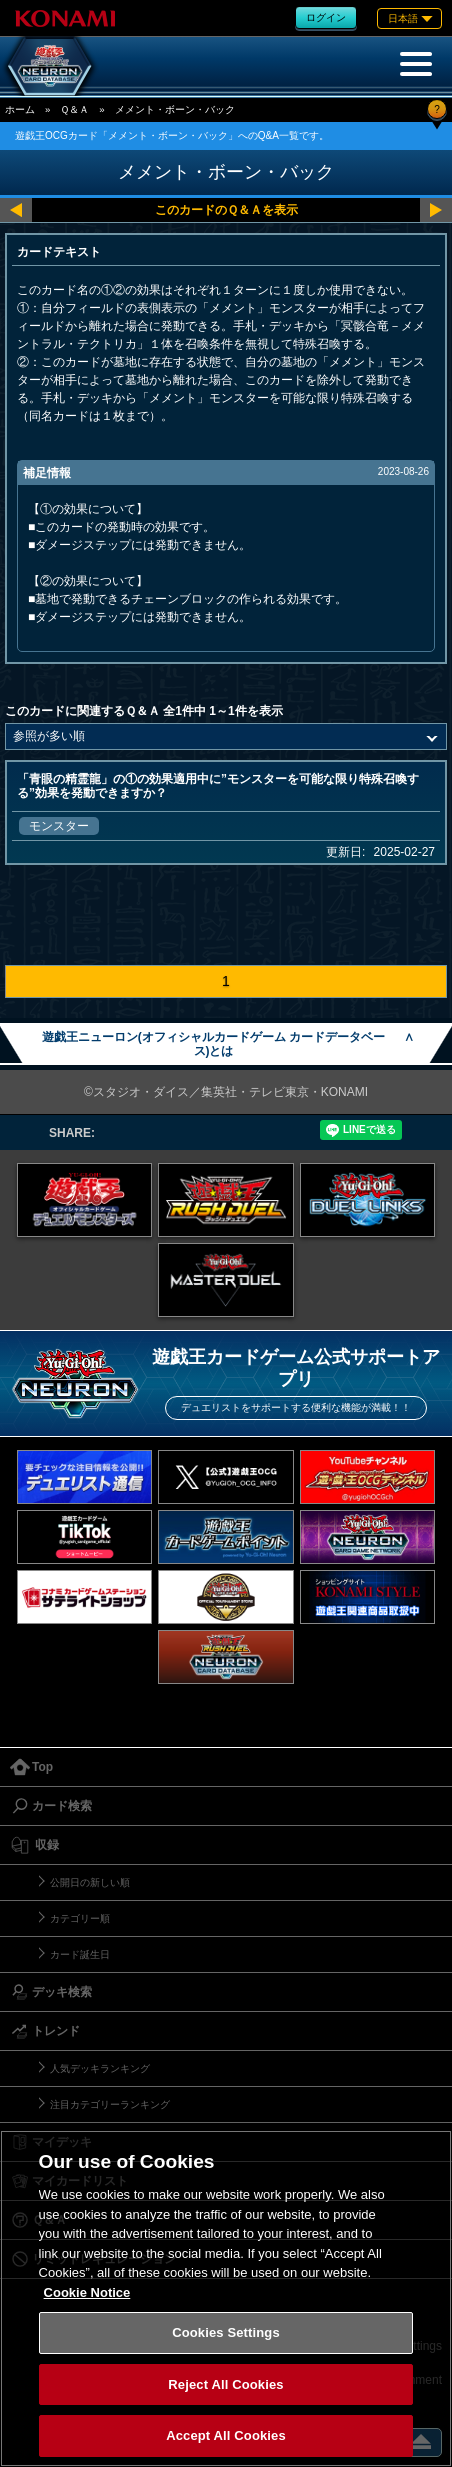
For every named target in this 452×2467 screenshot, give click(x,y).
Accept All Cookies (226, 2435)
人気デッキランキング (100, 2068)
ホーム (20, 109)
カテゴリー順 (80, 1918)
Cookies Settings (226, 2332)
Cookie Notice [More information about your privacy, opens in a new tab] (87, 2292)
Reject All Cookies (225, 2384)
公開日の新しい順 (90, 1882)
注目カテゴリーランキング (110, 2104)
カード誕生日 (80, 1954)
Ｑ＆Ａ (74, 109)
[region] (226, 2298)
